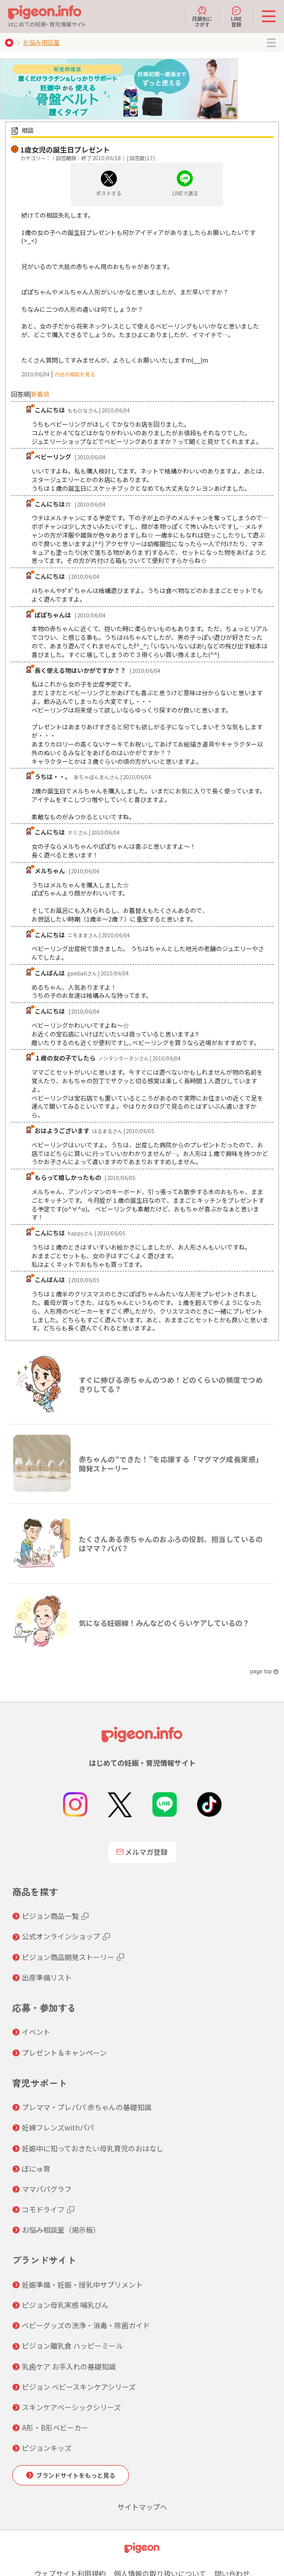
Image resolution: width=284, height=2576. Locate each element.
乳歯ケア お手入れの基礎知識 (69, 2366)
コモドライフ (43, 2209)
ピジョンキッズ (47, 2448)
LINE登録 (236, 16)
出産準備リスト (47, 1977)
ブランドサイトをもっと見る (75, 2475)
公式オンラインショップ (61, 1936)
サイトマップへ (142, 2507)
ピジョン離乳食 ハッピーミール (72, 2346)
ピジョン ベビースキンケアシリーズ (79, 2387)
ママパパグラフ (47, 2189)
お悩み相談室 (41, 42)
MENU (271, 42)
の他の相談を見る (74, 374)
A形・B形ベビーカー (55, 2427)
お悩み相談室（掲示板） (61, 2230)
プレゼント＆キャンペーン (64, 2053)
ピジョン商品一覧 (50, 1916)
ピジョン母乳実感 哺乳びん (65, 2305)
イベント (36, 2032)
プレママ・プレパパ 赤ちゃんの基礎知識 (86, 2107)
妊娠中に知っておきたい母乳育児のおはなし (93, 2148)
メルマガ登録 (142, 1852)
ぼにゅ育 (36, 2169)
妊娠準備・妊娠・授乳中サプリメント (82, 2284)
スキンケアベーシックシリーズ (71, 2407)
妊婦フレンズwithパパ (58, 2127)
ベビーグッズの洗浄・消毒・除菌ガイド (86, 2325)
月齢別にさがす (202, 16)
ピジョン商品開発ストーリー (68, 1957)
